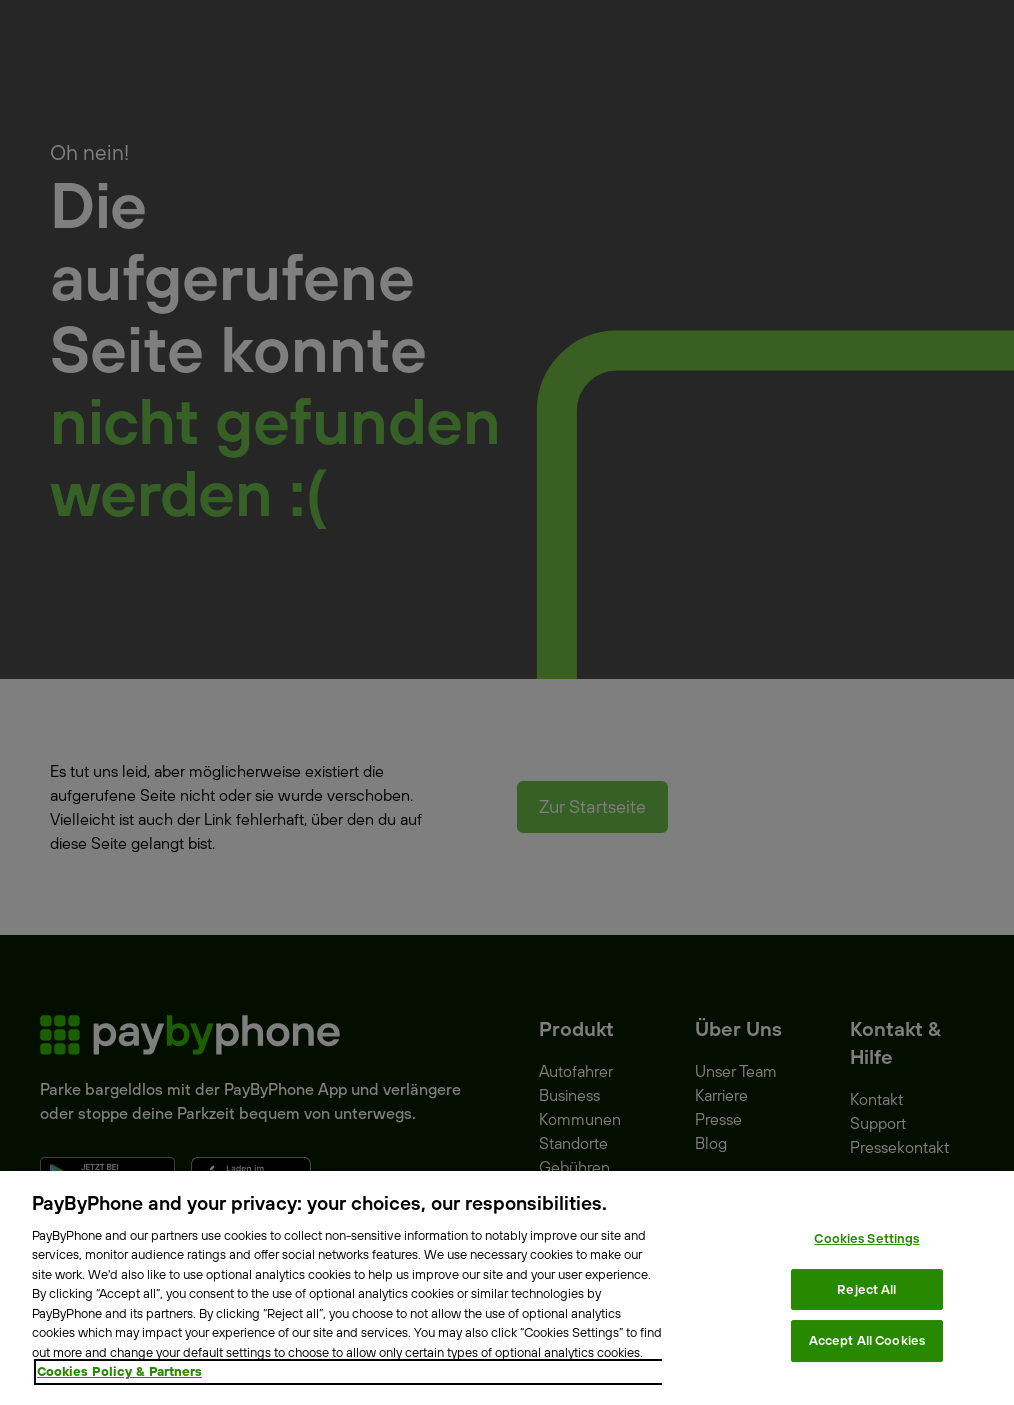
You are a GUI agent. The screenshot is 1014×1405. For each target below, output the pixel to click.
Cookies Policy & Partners (119, 1371)
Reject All (866, 1289)
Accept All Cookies (867, 1340)
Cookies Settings (866, 1238)
